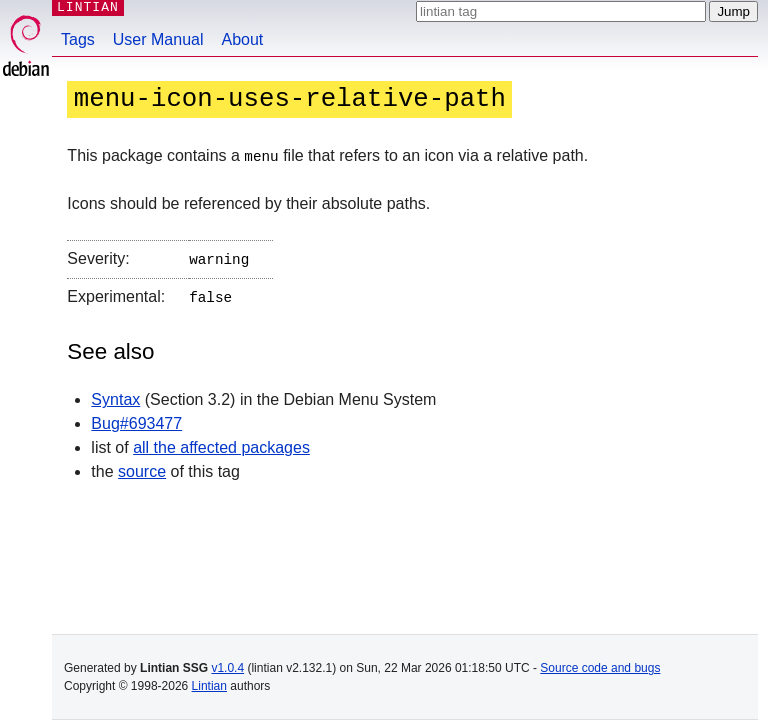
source (142, 467)
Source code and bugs (600, 668)
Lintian (209, 686)
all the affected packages (221, 443)
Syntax (115, 395)
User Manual (158, 39)
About (243, 39)
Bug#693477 (136, 419)
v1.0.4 (227, 668)
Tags (78, 39)
